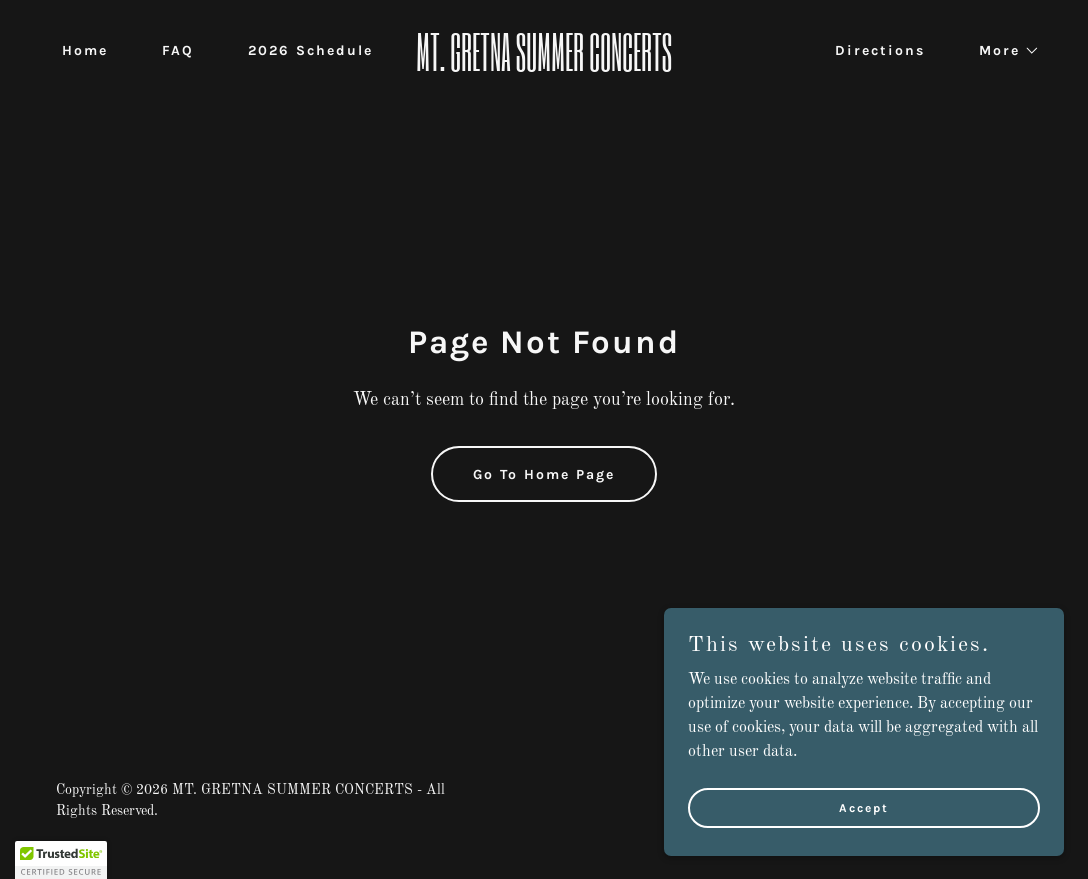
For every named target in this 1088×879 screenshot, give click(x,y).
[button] (1002, 51)
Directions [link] (880, 50)
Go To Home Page (544, 474)
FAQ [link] (178, 50)
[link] (544, 67)
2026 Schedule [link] (310, 50)
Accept (864, 807)
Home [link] (85, 50)
